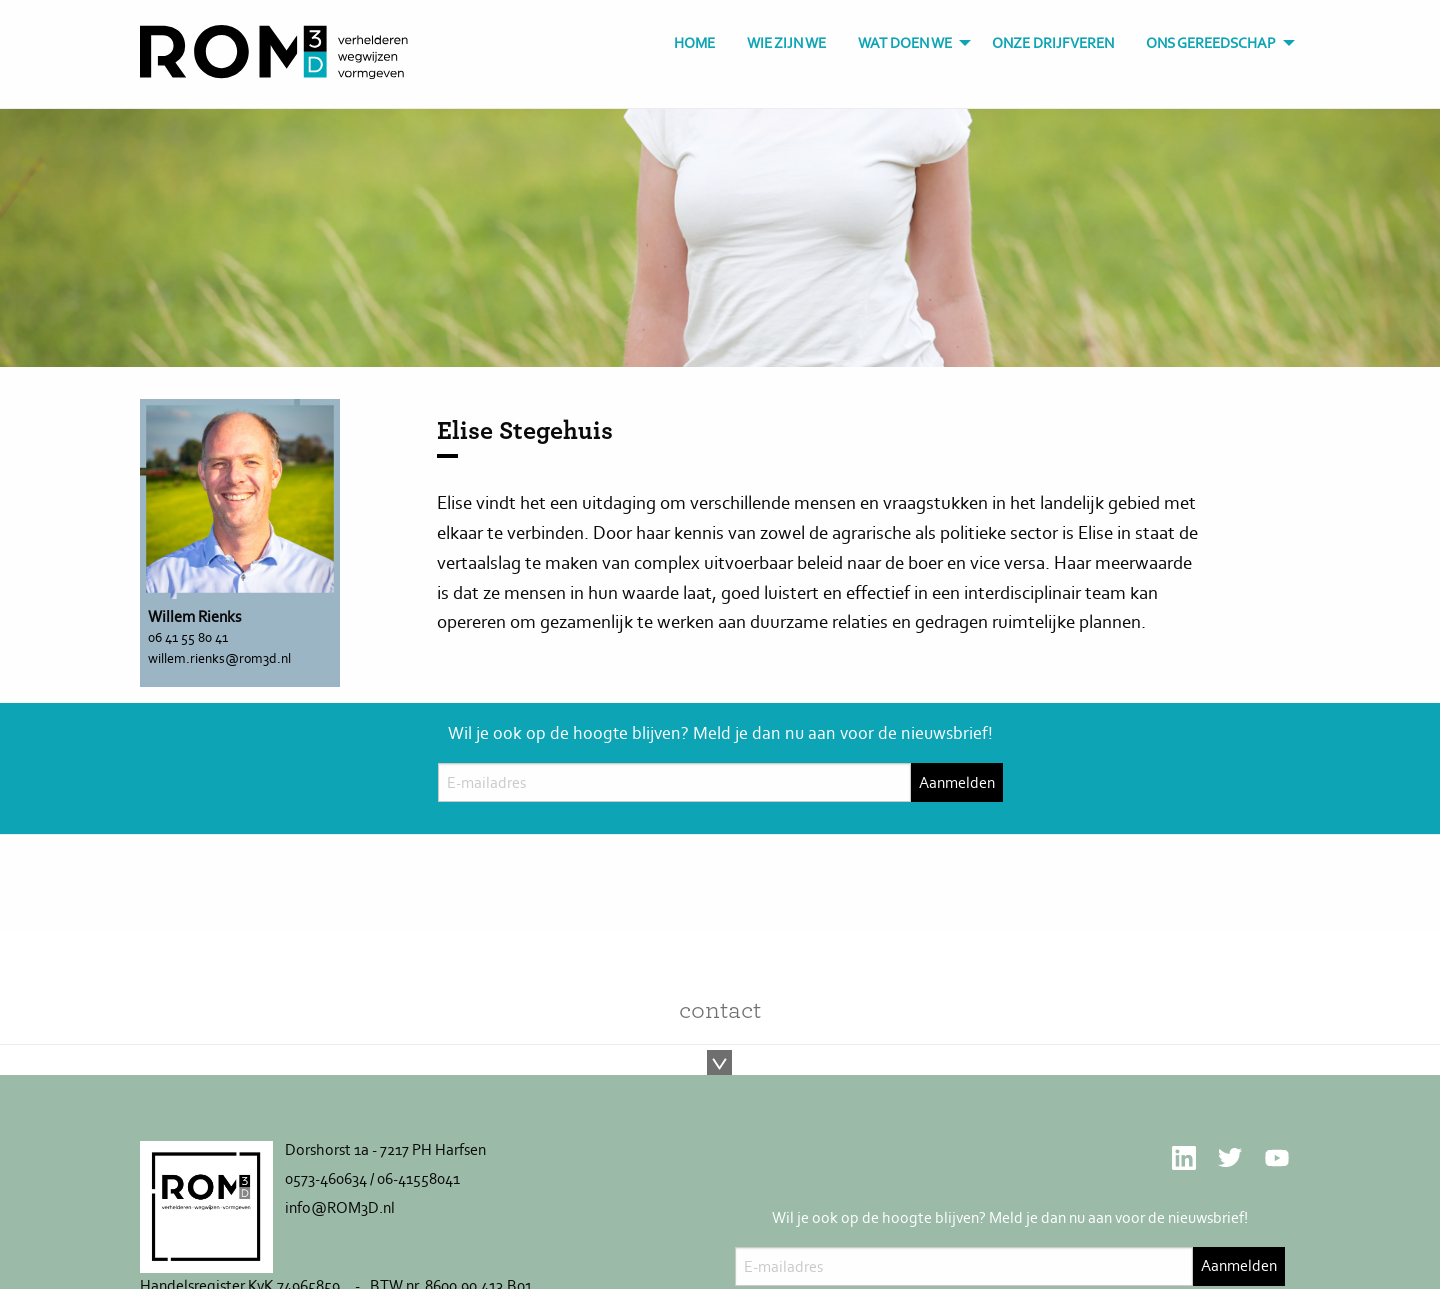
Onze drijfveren (1053, 43)
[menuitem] (694, 43)
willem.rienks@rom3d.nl (219, 658)
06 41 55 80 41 (188, 637)
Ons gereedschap (1211, 43)
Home (694, 43)
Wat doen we (905, 43)
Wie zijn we (786, 43)
